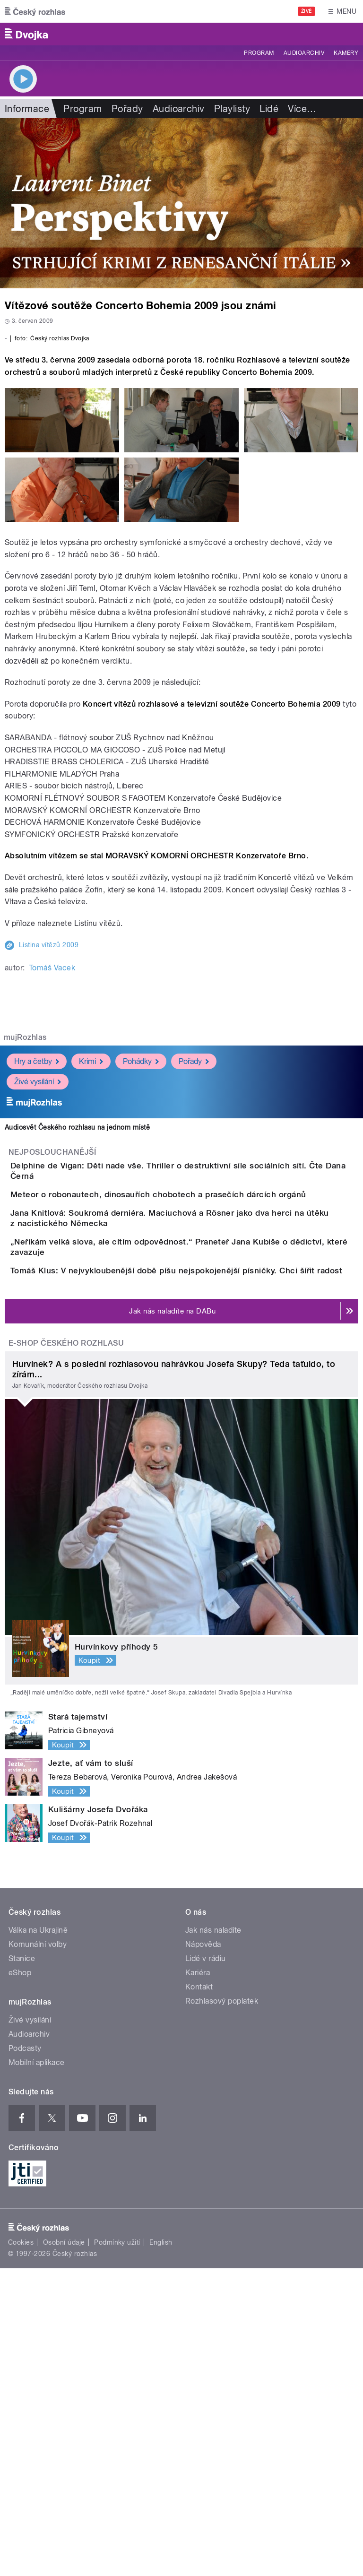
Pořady (127, 108)
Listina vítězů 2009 (48, 1149)
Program (259, 53)
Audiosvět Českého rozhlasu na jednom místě (77, 1331)
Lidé (268, 108)
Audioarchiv (304, 53)
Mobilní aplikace (37, 2370)
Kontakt (199, 2294)
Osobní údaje (64, 2550)
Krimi (91, 1265)
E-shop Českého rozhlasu (66, 1650)
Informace (27, 108)
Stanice (22, 2266)
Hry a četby (36, 1265)
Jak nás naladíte (213, 2237)
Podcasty (25, 2355)
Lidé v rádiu (205, 2266)
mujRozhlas (25, 1241)
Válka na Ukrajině (38, 2237)
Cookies (21, 2550)
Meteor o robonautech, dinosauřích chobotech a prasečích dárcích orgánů (196, 1415)
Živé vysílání (37, 1285)
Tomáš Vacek (52, 1171)
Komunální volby (38, 2252)
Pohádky (141, 1265)
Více (302, 108)
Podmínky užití (117, 2550)
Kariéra (197, 2280)
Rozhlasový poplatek (221, 2308)
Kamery (346, 53)
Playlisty (232, 108)
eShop (20, 2280)
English (160, 2550)
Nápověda (203, 2252)
